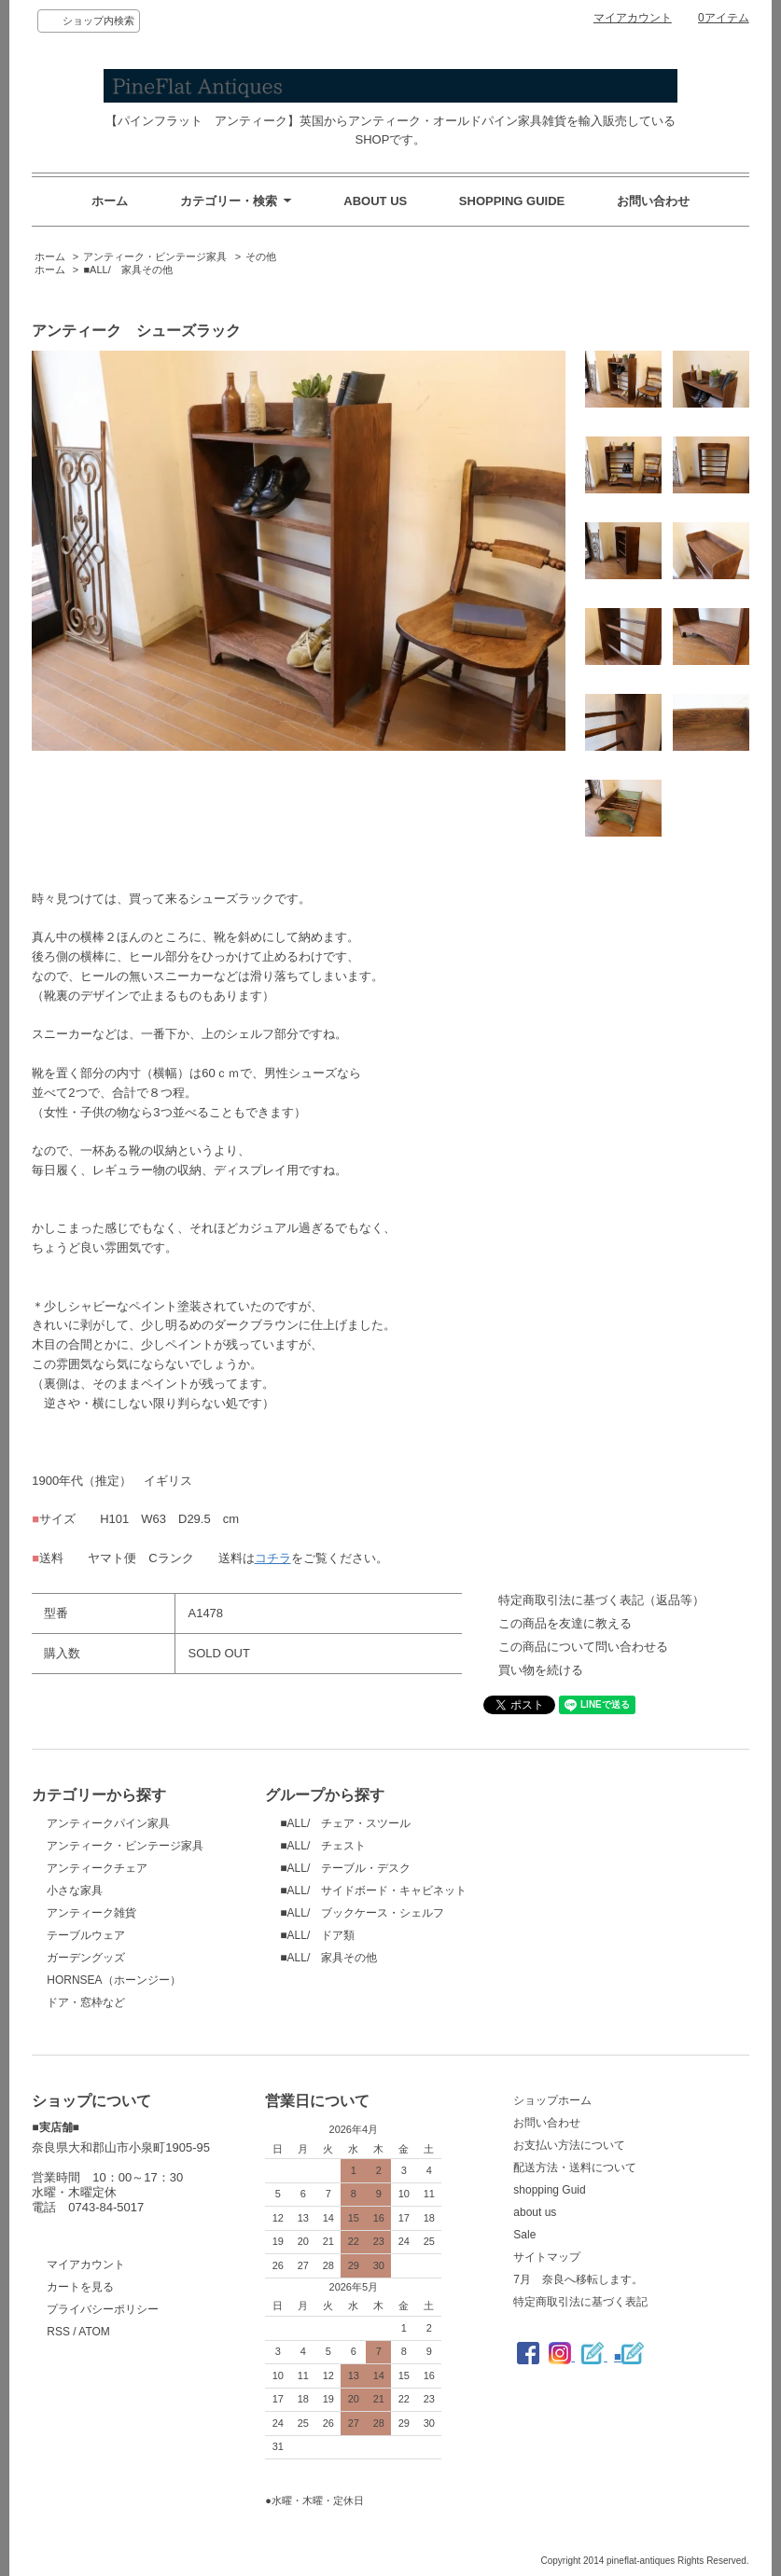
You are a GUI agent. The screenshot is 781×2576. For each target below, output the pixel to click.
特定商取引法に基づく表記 (580, 2301)
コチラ (273, 1558)
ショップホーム (552, 2100)
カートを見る (80, 2286)
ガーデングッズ (86, 1957)
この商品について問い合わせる (583, 1647)
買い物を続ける (540, 1670)
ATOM (94, 2331)
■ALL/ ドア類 (317, 1935)
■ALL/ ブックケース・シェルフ (362, 1912)
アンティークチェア (97, 1868)
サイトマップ (546, 2257)
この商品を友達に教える (565, 1623)
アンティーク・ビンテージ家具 (155, 256)
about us (534, 2212)
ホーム (109, 201)
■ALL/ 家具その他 (127, 269)
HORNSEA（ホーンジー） (113, 1980)
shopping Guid (549, 2189)
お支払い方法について (569, 2145)
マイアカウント (632, 17)
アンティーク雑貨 (91, 1912)
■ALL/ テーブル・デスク (345, 1868)
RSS (58, 2331)
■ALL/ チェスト (323, 1845)
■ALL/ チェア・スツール (345, 1823)
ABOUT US (375, 201)
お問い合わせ (653, 201)
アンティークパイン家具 (108, 1823)
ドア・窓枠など (86, 2002)
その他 (260, 256)
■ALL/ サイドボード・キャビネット (373, 1890)
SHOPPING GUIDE (512, 201)
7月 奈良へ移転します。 (578, 2279)
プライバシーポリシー (103, 2309)
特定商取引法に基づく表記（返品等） (601, 1600)
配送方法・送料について (574, 2167)
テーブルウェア (86, 1935)
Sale (524, 2234)
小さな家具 (75, 1890)
